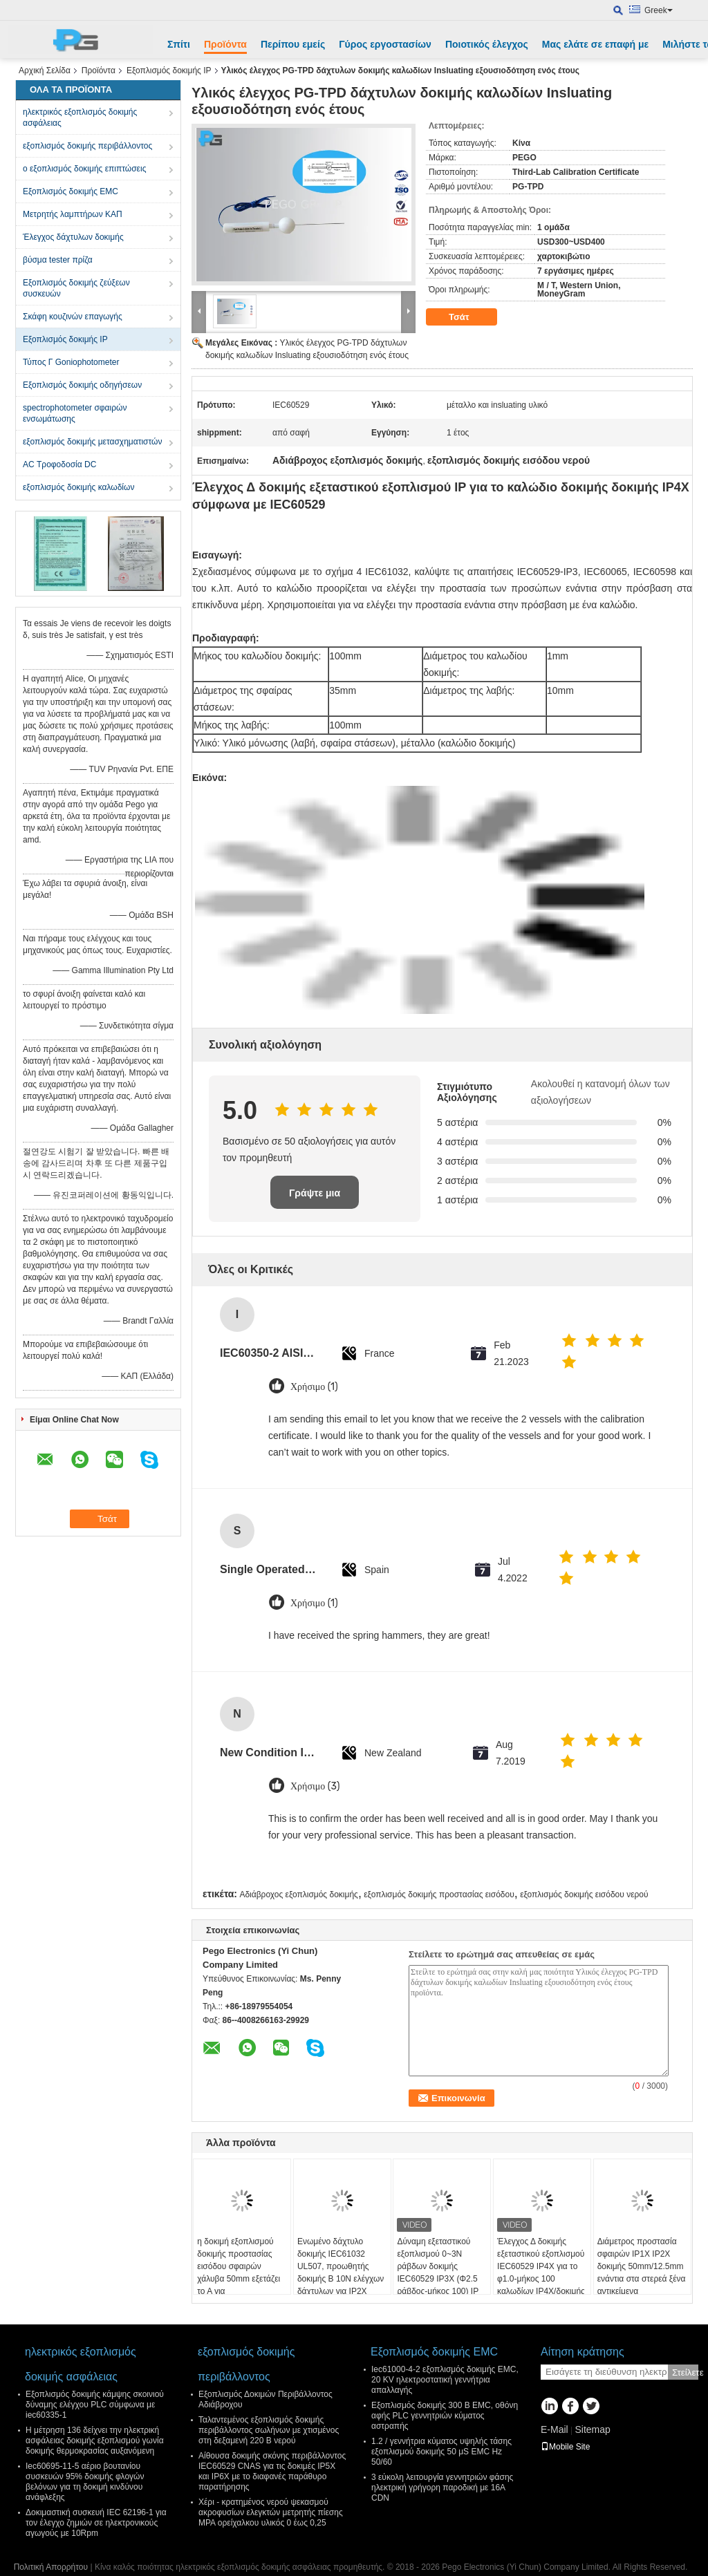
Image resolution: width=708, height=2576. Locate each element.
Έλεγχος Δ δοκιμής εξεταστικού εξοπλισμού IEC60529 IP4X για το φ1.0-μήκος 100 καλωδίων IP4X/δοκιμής (541, 2266)
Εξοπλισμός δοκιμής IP (169, 70)
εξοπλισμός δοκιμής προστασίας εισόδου (439, 1894)
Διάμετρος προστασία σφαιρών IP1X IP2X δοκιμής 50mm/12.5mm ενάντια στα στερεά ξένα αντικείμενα (641, 2266)
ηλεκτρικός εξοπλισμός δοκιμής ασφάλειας (80, 117)
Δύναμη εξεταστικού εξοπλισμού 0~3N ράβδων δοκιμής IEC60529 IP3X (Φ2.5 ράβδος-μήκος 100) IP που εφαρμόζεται (437, 2273)
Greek (658, 10)
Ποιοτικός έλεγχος (486, 44)
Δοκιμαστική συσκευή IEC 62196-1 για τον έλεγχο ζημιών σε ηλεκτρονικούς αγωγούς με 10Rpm (96, 2523)
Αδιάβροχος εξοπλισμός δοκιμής (298, 1894)
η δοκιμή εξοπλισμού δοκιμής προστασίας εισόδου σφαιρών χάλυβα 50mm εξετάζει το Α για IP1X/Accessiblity (238, 2273)
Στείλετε (685, 2372)
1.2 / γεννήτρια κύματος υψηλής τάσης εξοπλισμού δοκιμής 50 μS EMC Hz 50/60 (441, 2451)
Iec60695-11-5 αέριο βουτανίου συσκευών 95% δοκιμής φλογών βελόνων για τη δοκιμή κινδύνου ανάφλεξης (85, 2481)
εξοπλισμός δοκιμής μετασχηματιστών (92, 441)
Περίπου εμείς (293, 44)
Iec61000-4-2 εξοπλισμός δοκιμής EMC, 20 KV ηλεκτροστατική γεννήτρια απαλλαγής (445, 2380)
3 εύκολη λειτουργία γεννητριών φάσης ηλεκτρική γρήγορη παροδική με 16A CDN (442, 2487)
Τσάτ (468, 317)
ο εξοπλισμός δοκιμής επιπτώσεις (84, 168)
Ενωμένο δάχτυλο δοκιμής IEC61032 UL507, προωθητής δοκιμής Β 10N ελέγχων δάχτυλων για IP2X (340, 2266)
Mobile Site (565, 2447)
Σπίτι (178, 44)
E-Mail (554, 2429)
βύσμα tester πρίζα (58, 260)
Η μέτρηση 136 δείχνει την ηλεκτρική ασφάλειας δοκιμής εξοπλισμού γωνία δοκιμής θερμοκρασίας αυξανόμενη (95, 2440)
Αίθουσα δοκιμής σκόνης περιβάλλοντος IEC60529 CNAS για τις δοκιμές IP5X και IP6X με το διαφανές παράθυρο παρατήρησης (272, 2471)
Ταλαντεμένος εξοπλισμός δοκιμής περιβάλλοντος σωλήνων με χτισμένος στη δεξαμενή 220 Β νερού (268, 2430)
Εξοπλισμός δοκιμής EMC (70, 191)
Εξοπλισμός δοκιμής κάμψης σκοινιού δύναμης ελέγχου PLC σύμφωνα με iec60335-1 (95, 2404)
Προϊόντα (225, 44)
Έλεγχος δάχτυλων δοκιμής (73, 237)
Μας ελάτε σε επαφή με (595, 44)
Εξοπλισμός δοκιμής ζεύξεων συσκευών (76, 288)
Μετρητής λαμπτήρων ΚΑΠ (72, 214)
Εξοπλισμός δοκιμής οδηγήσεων (82, 385)
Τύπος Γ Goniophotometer (71, 362)
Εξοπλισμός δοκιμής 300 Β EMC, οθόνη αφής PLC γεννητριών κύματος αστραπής (444, 2415)
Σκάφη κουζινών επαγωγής (72, 316)
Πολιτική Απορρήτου (51, 2567)
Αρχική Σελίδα (45, 70)
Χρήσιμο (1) (314, 1387)
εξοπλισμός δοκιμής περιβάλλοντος (87, 146)
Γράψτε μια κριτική (314, 1198)
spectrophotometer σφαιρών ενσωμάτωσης (75, 413)
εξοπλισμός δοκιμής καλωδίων (78, 487)
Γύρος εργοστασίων (385, 44)
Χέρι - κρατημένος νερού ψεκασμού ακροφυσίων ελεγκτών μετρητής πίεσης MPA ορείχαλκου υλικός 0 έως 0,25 (270, 2512)
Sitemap (592, 2429)
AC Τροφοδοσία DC (59, 464)
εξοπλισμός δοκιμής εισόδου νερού (584, 1894)
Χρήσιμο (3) (315, 1786)
